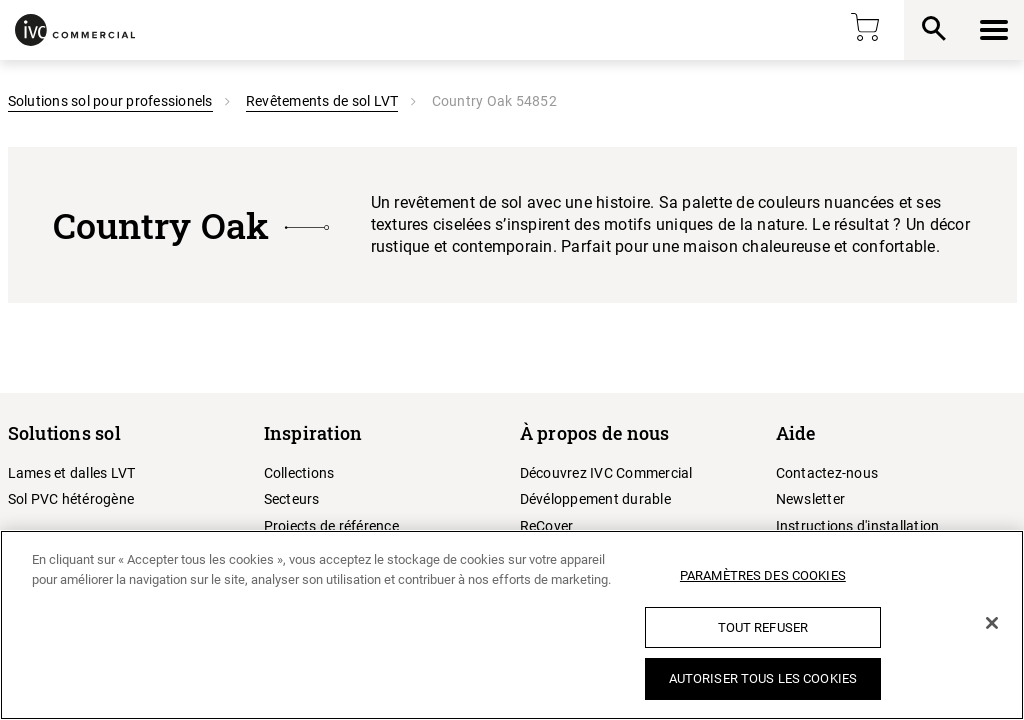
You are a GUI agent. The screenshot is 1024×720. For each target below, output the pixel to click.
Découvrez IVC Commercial (606, 473)
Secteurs (292, 499)
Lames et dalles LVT (72, 473)
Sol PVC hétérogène (71, 499)
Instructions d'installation (858, 526)
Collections (299, 473)
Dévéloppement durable (595, 499)
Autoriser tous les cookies (763, 678)
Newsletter (811, 499)
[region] (512, 625)
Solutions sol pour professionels (110, 101)
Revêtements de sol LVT (322, 101)
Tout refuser (763, 627)
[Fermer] (992, 623)
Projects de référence (331, 526)
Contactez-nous (827, 473)
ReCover (547, 526)
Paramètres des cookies (763, 575)
